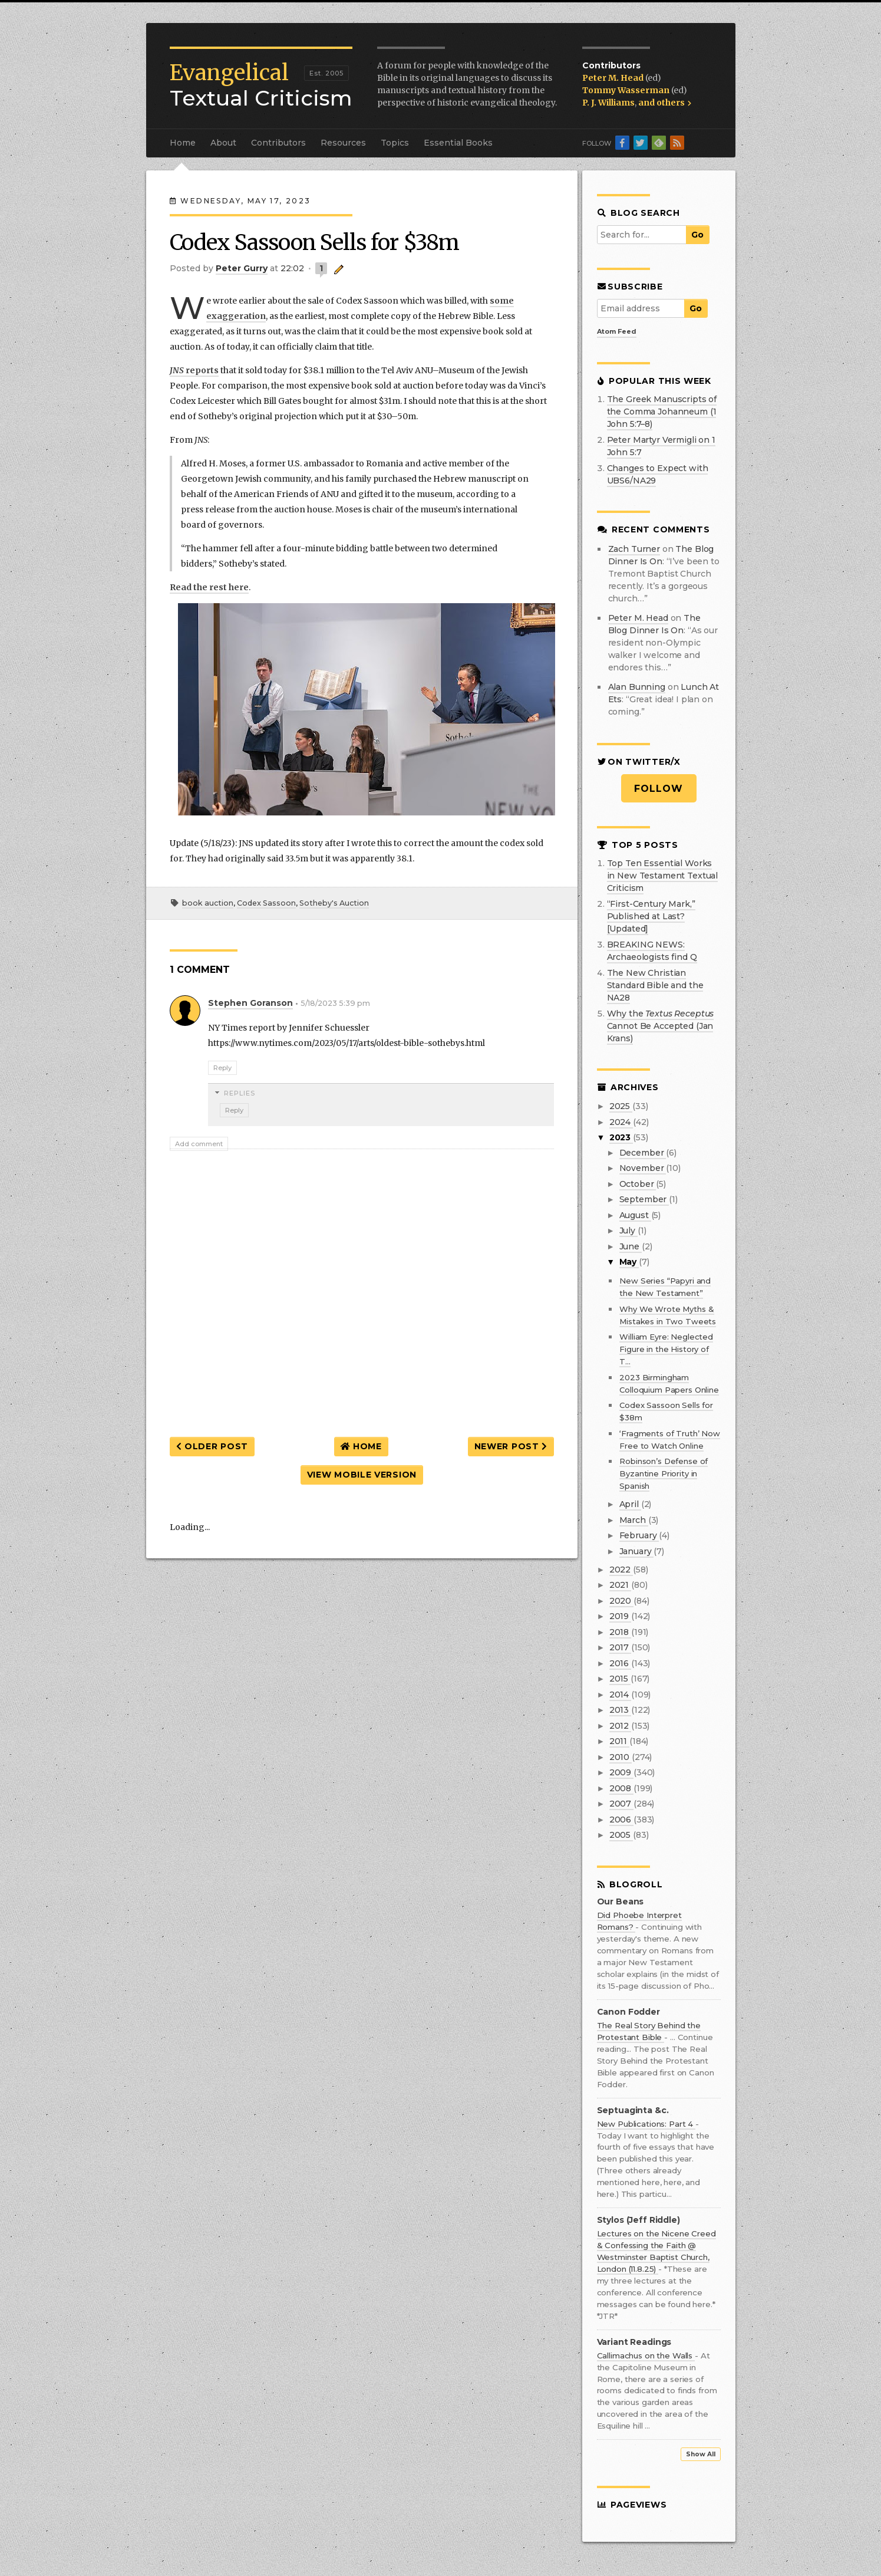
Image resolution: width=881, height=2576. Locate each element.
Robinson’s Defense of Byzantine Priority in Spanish (663, 1473)
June (630, 1246)
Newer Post (510, 1446)
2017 (620, 1647)
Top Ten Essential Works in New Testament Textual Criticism (662, 875)
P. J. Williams (608, 102)
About (223, 142)
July (628, 1230)
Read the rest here (209, 587)
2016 (620, 1663)
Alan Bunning (636, 687)
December (642, 1152)
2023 (621, 1137)
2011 (619, 1741)
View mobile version (362, 1474)
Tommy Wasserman (626, 90)
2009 (621, 1772)
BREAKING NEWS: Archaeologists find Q (652, 950)
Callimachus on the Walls (646, 2355)
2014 (620, 1694)
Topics (395, 142)
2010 (620, 1757)
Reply (222, 1068)
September (644, 1199)
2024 (621, 1122)
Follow (658, 788)
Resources (343, 142)
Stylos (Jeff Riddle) (638, 2220)
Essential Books (458, 142)
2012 (620, 1725)
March (633, 1520)
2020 (621, 1600)
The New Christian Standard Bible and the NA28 (655, 985)
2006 (621, 1819)
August (635, 1215)
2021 (620, 1585)
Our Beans (620, 1902)
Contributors (278, 142)
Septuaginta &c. (633, 2110)
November (642, 1168)
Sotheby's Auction (334, 903)
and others (664, 102)
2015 (620, 1678)
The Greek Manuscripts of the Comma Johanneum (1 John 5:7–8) (662, 411)
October (637, 1184)
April (630, 1504)
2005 (621, 1835)
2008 (621, 1788)
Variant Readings (634, 2342)
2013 (620, 1710)
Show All (700, 2454)
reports (194, 370)
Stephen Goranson (250, 1003)
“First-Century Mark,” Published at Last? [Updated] (651, 916)
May (629, 1261)
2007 (621, 1803)
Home (183, 142)
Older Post (212, 1446)
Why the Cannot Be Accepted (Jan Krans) (660, 1026)
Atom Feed (616, 331)
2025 (620, 1106)
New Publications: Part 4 (646, 2123)
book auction (207, 903)
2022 (621, 1569)
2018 (620, 1632)
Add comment (199, 1144)
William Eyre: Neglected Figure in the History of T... (666, 1349)
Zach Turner (634, 549)
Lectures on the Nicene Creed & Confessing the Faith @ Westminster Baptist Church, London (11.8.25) (656, 2251)
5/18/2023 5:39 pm (335, 1003)
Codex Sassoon (266, 903)
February (639, 1535)
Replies (240, 1093)
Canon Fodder (628, 2012)
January (636, 1551)
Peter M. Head (613, 78)
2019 (620, 1616)
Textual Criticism (261, 85)
